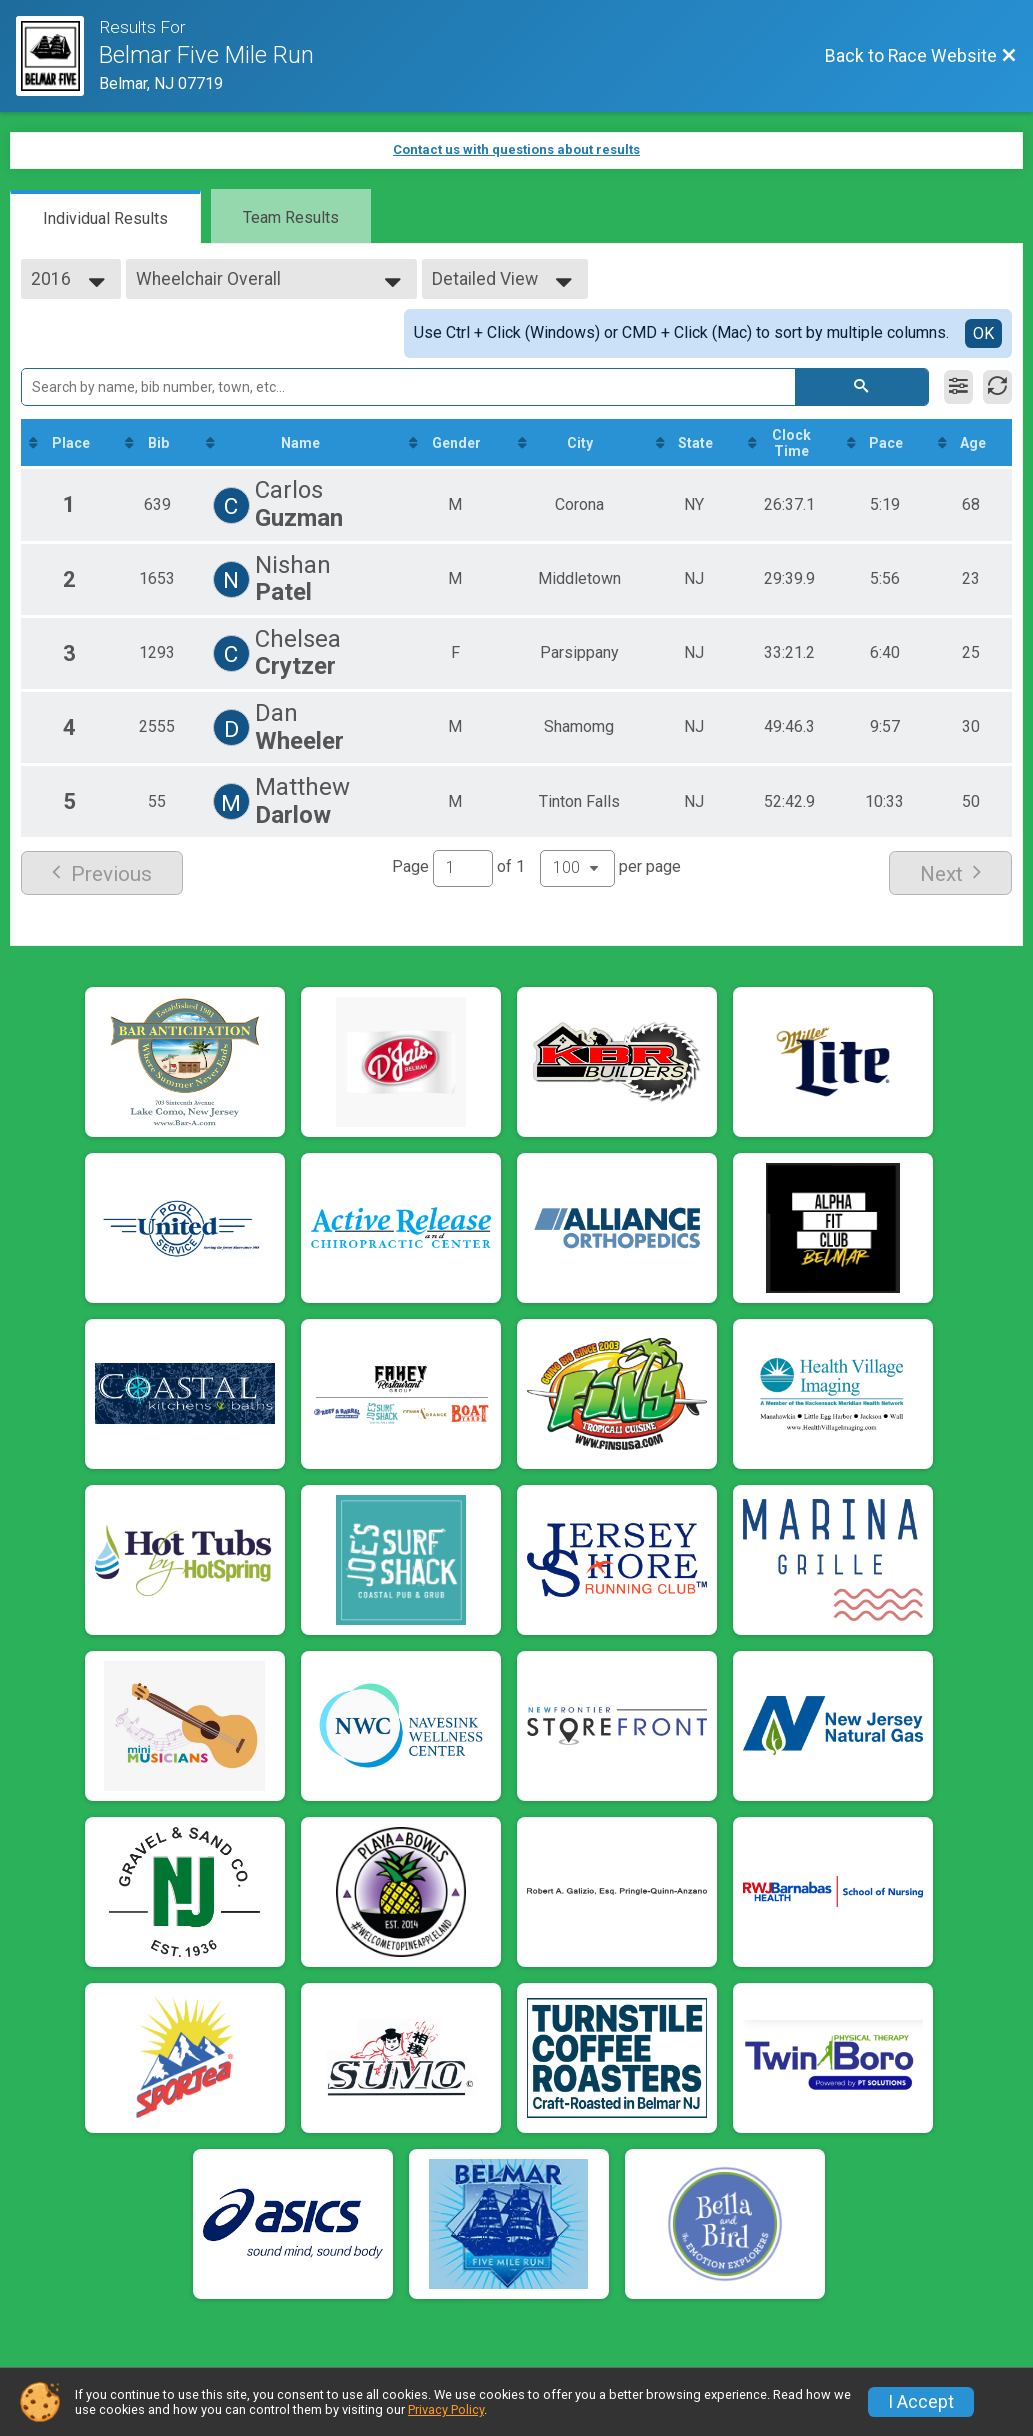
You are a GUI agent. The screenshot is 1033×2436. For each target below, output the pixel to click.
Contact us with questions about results (516, 149)
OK (983, 333)
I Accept (921, 2402)
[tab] (105, 217)
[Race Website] (57, 56)
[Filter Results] (958, 387)
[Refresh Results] (997, 387)
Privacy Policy (446, 2409)
